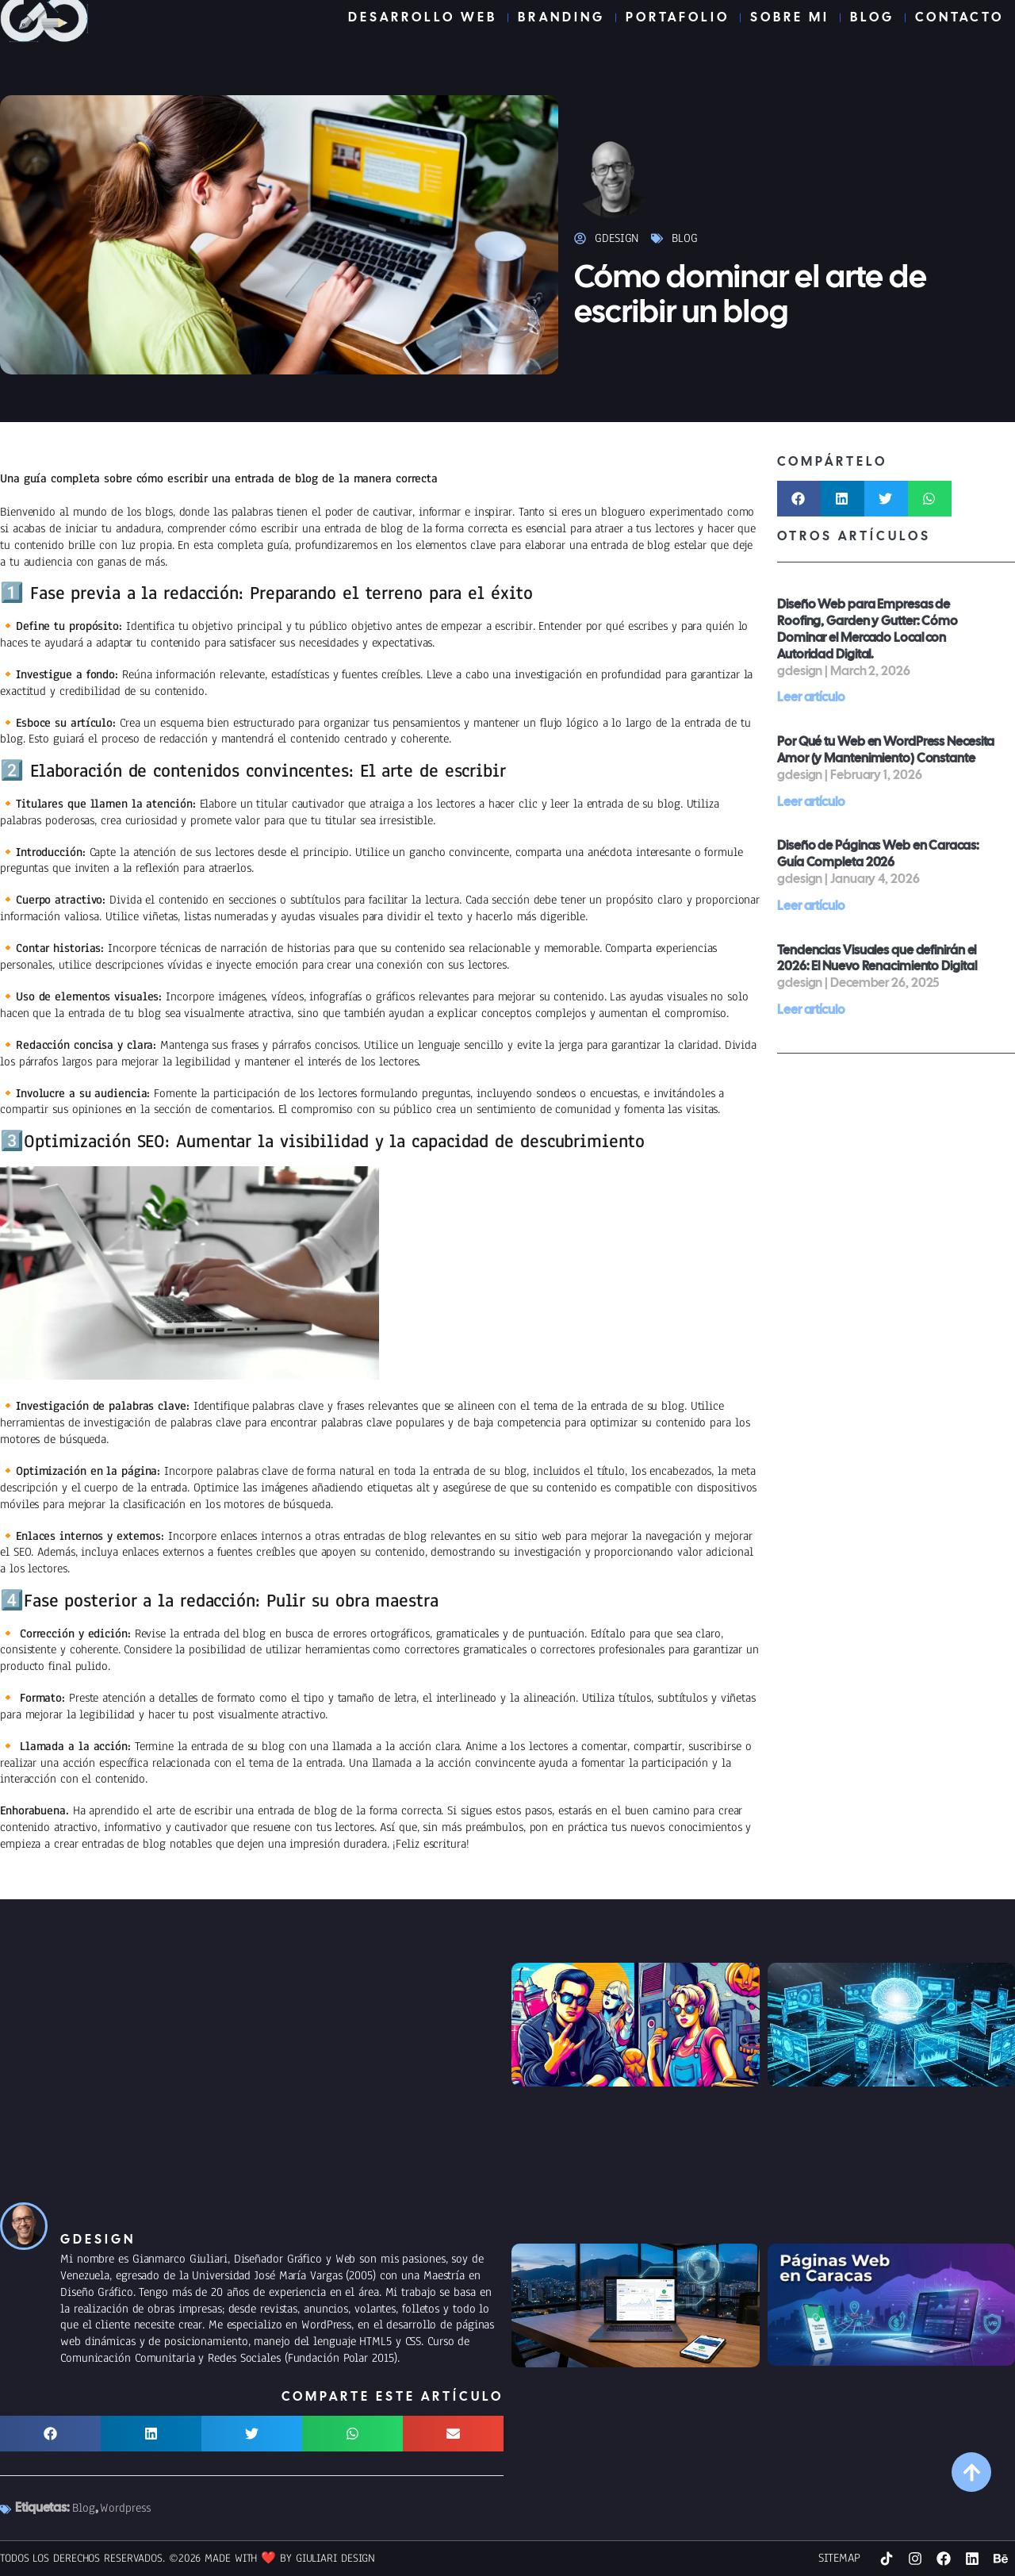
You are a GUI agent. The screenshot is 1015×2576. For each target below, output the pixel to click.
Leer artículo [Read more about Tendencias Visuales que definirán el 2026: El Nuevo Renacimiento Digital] (811, 1009)
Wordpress (125, 2508)
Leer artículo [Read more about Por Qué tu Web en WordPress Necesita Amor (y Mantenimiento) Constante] (811, 801)
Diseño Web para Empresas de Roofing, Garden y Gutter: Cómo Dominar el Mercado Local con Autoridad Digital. (867, 629)
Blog (685, 238)
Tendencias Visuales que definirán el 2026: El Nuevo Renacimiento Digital (877, 958)
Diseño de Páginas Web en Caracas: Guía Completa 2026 (878, 853)
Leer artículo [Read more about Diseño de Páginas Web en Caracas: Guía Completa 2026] (811, 905)
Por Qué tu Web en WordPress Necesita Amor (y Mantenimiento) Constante (885, 749)
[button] (799, 498)
